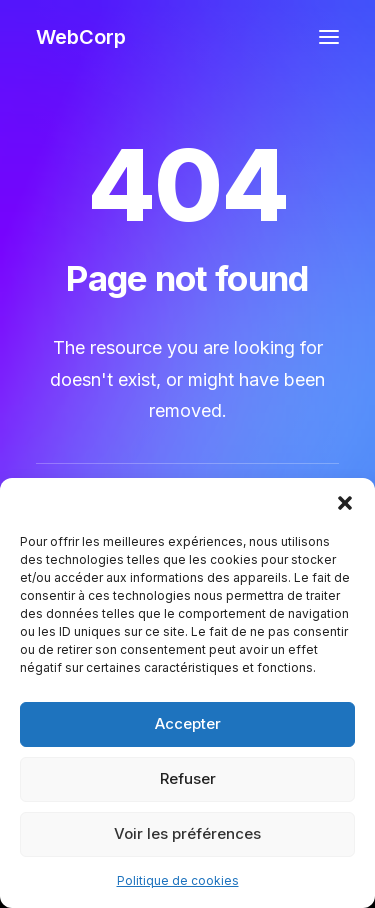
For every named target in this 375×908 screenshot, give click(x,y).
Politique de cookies (178, 880)
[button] (345, 503)
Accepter (188, 723)
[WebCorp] (81, 37)
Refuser (188, 778)
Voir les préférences (187, 833)
